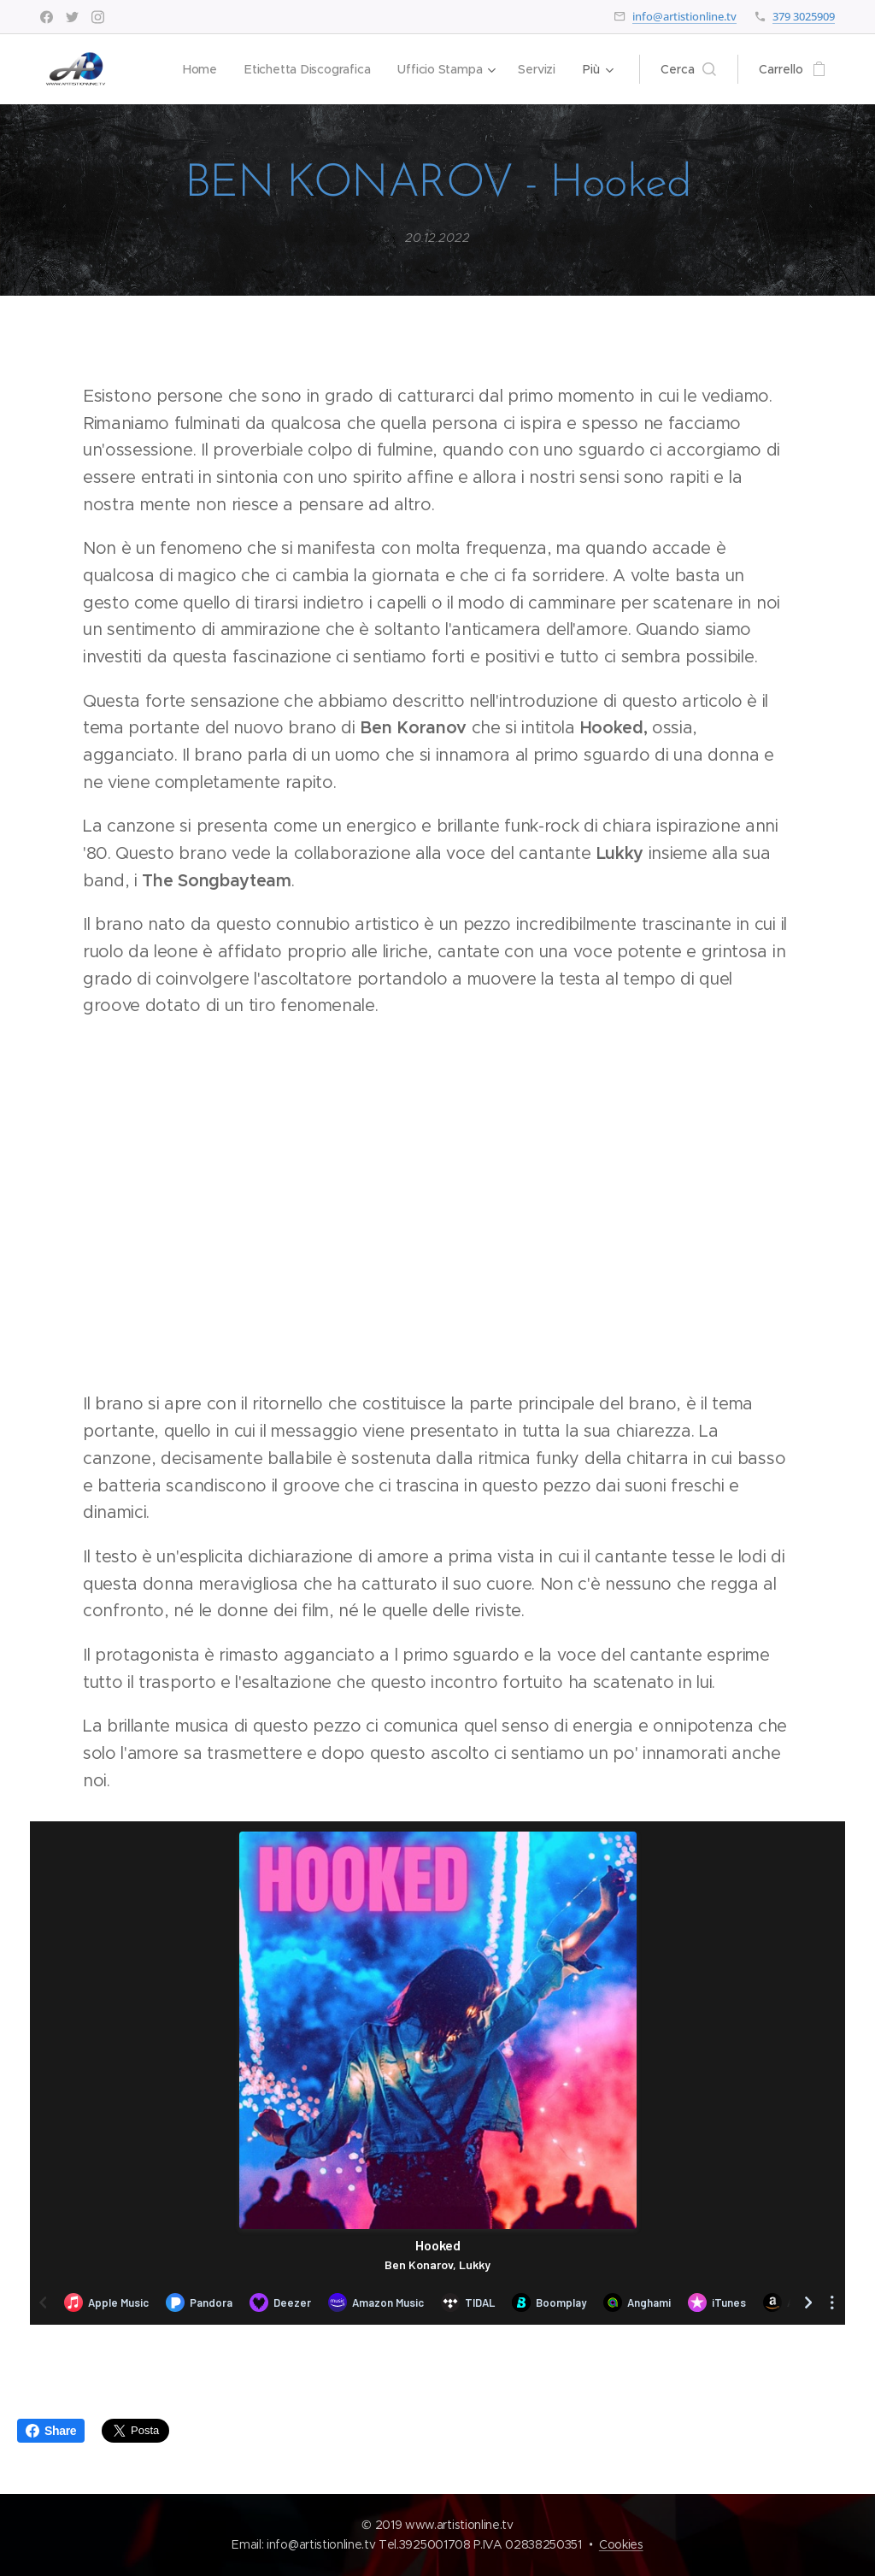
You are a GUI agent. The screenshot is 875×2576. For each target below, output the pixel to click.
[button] (688, 69)
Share (51, 2431)
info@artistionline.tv (684, 16)
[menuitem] (198, 69)
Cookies (621, 2544)
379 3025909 (803, 16)
